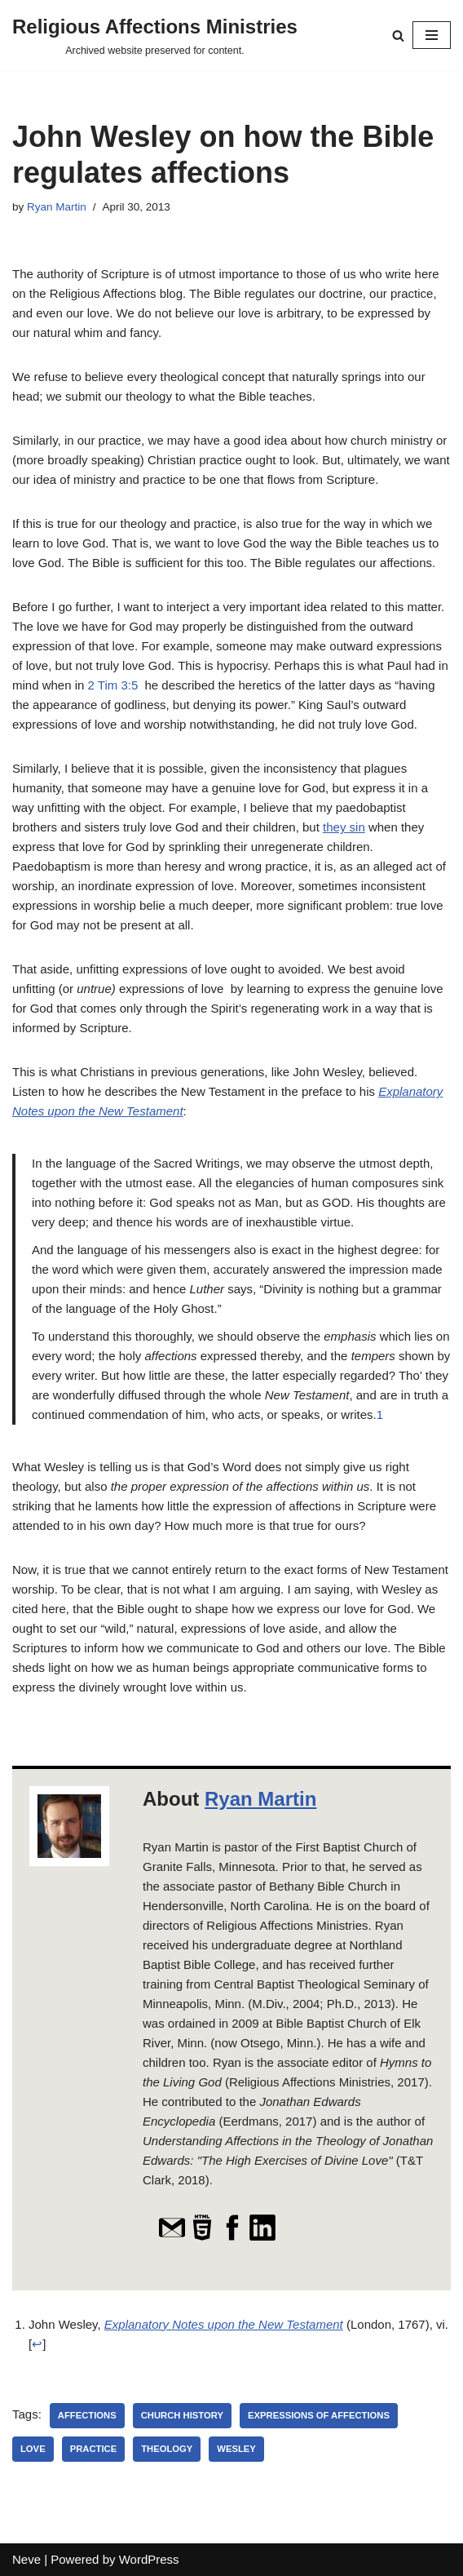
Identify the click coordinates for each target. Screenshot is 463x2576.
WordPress (149, 2559)
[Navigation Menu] (431, 35)
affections (87, 2415)
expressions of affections (319, 2415)
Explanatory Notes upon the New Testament (223, 2324)
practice (93, 2449)
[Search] (398, 35)
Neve (26, 2559)
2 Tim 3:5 (113, 685)
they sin (344, 827)
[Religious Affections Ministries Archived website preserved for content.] (155, 35)
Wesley (236, 2449)
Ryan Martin (56, 207)
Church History (182, 2415)
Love (33, 2449)
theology (166, 2449)
